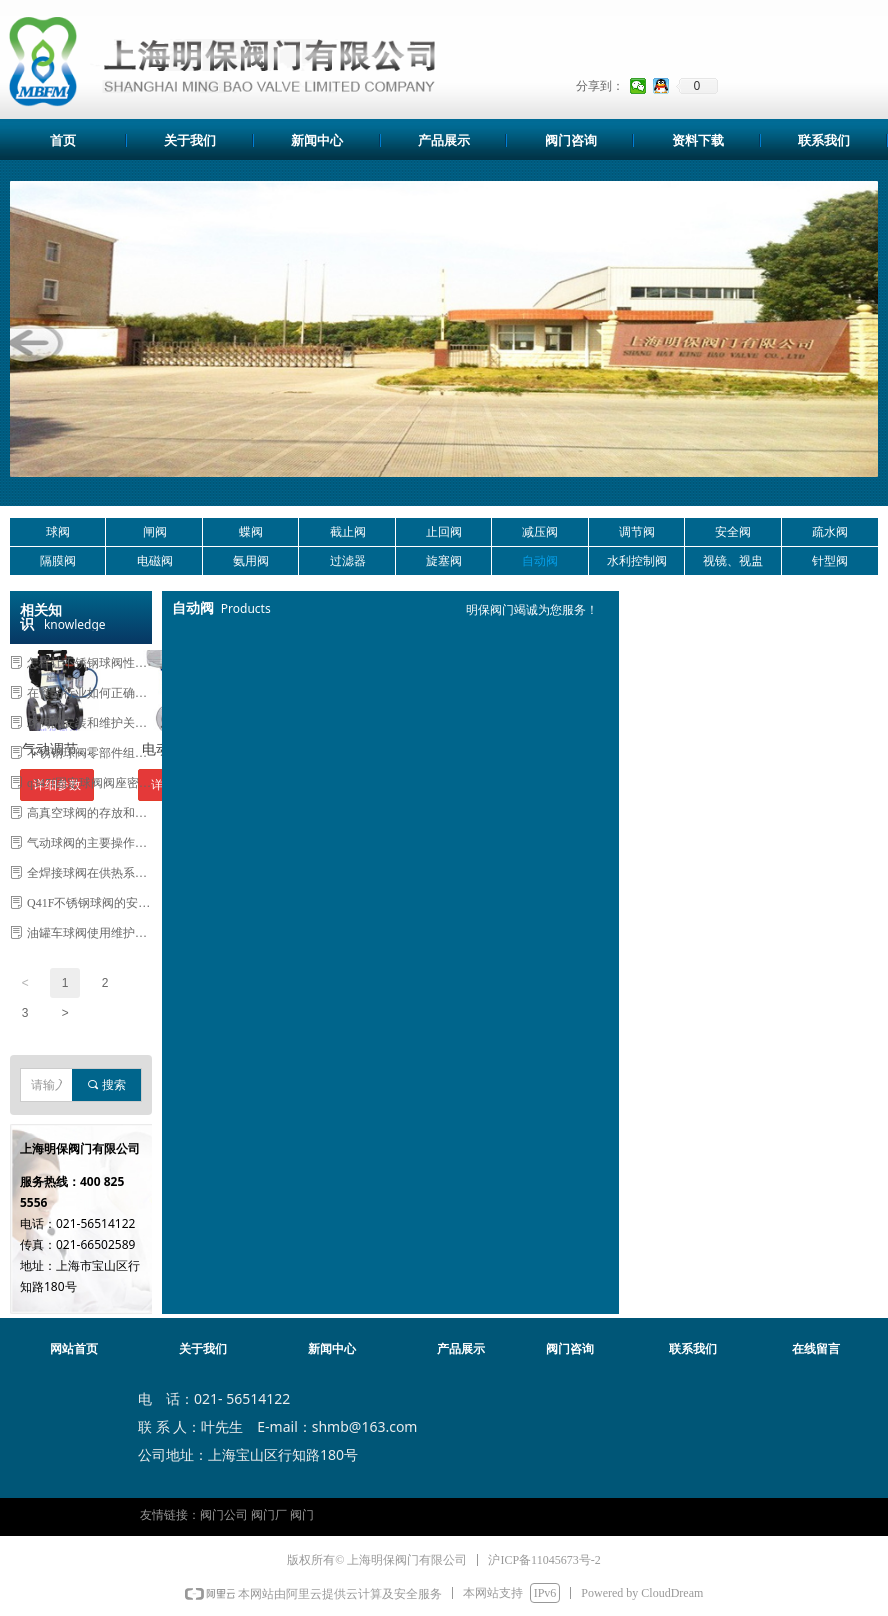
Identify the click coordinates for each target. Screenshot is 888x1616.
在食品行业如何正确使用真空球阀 (89, 693)
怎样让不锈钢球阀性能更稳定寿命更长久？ (89, 663)
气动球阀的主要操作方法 (89, 843)
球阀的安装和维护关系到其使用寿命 (89, 723)
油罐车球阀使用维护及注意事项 (89, 933)
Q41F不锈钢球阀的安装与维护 (89, 903)
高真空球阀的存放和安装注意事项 (89, 813)
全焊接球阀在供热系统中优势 (89, 873)
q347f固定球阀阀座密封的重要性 (89, 783)
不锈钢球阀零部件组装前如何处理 (89, 753)
